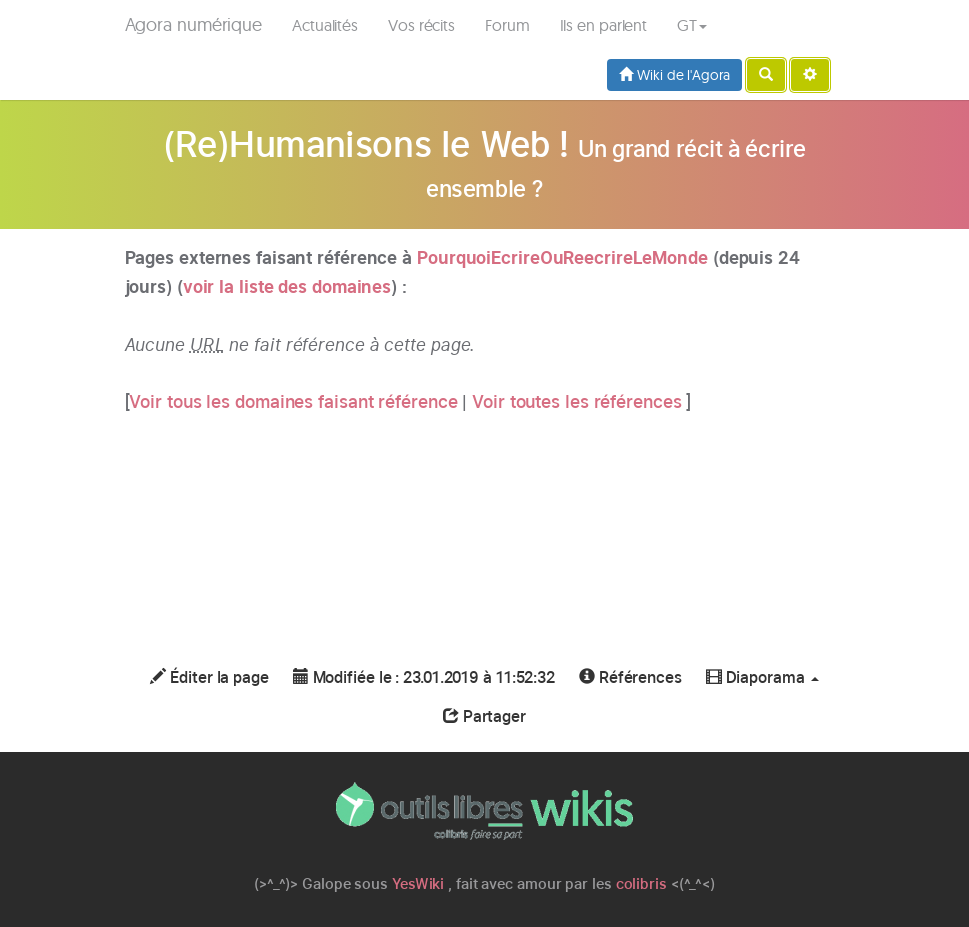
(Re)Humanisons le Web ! (366, 144)
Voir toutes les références (579, 401)
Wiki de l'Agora (674, 75)
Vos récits (421, 25)
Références (630, 677)
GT (692, 25)
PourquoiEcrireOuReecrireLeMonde (562, 257)
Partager (484, 716)
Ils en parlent (604, 25)
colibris (641, 883)
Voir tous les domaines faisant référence (295, 401)
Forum (507, 25)
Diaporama (762, 677)
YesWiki (418, 883)
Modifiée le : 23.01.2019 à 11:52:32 (424, 677)
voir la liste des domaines (287, 286)
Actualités (325, 25)
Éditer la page (209, 677)
